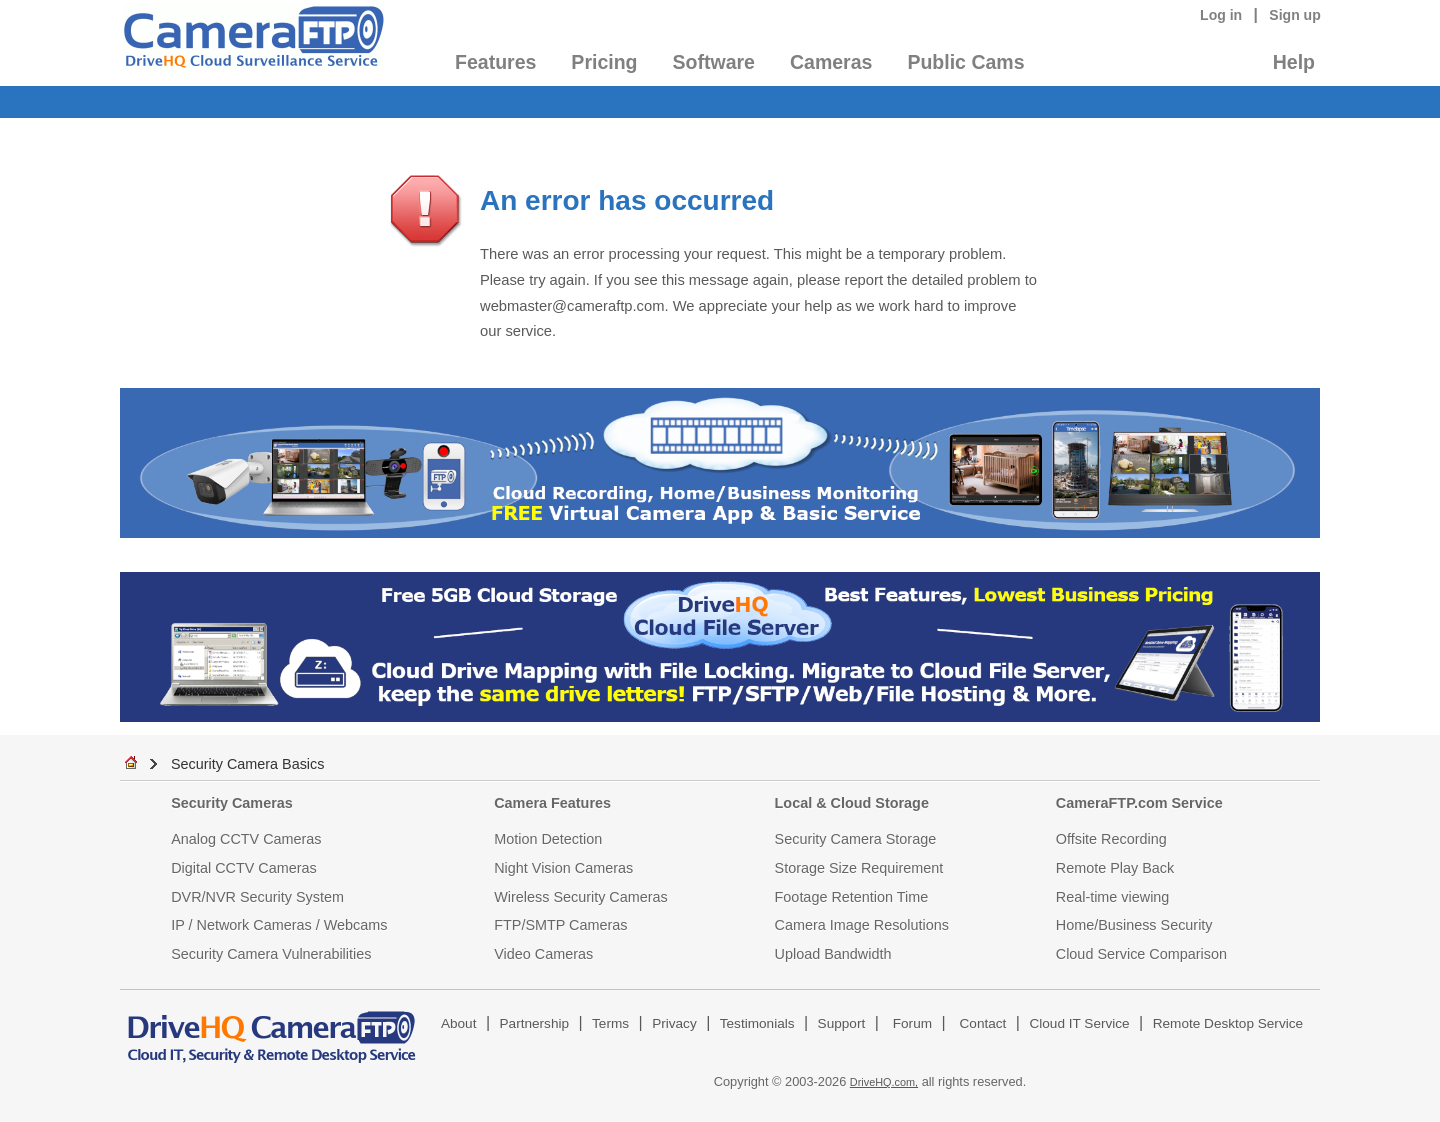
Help (1294, 62)
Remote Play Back (1115, 868)
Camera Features (552, 803)
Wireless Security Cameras (581, 897)
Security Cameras (232, 803)
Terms (610, 1023)
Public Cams (965, 62)
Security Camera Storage (856, 839)
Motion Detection (548, 839)
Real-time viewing (1113, 897)
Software (714, 62)
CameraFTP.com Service (1139, 803)
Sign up (1295, 15)
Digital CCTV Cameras (244, 868)
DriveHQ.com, (884, 1082)
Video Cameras (543, 954)
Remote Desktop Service (1228, 1023)
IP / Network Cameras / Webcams (279, 925)
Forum (912, 1023)
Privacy (674, 1023)
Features (495, 62)
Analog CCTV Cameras (246, 839)
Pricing (604, 62)
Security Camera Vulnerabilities (271, 954)
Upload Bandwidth (833, 954)
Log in (1221, 15)
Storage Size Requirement (859, 868)
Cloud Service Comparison (1141, 954)
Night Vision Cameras (563, 868)
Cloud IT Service (1079, 1023)
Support (842, 1023)
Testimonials (757, 1023)
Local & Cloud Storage (852, 803)
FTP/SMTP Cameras (560, 925)
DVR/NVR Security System (257, 897)
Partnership (535, 1023)
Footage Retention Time (852, 897)
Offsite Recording (1111, 839)
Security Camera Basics (248, 764)
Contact (983, 1023)
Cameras (831, 62)
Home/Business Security (1134, 925)
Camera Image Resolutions (862, 925)
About (459, 1023)
